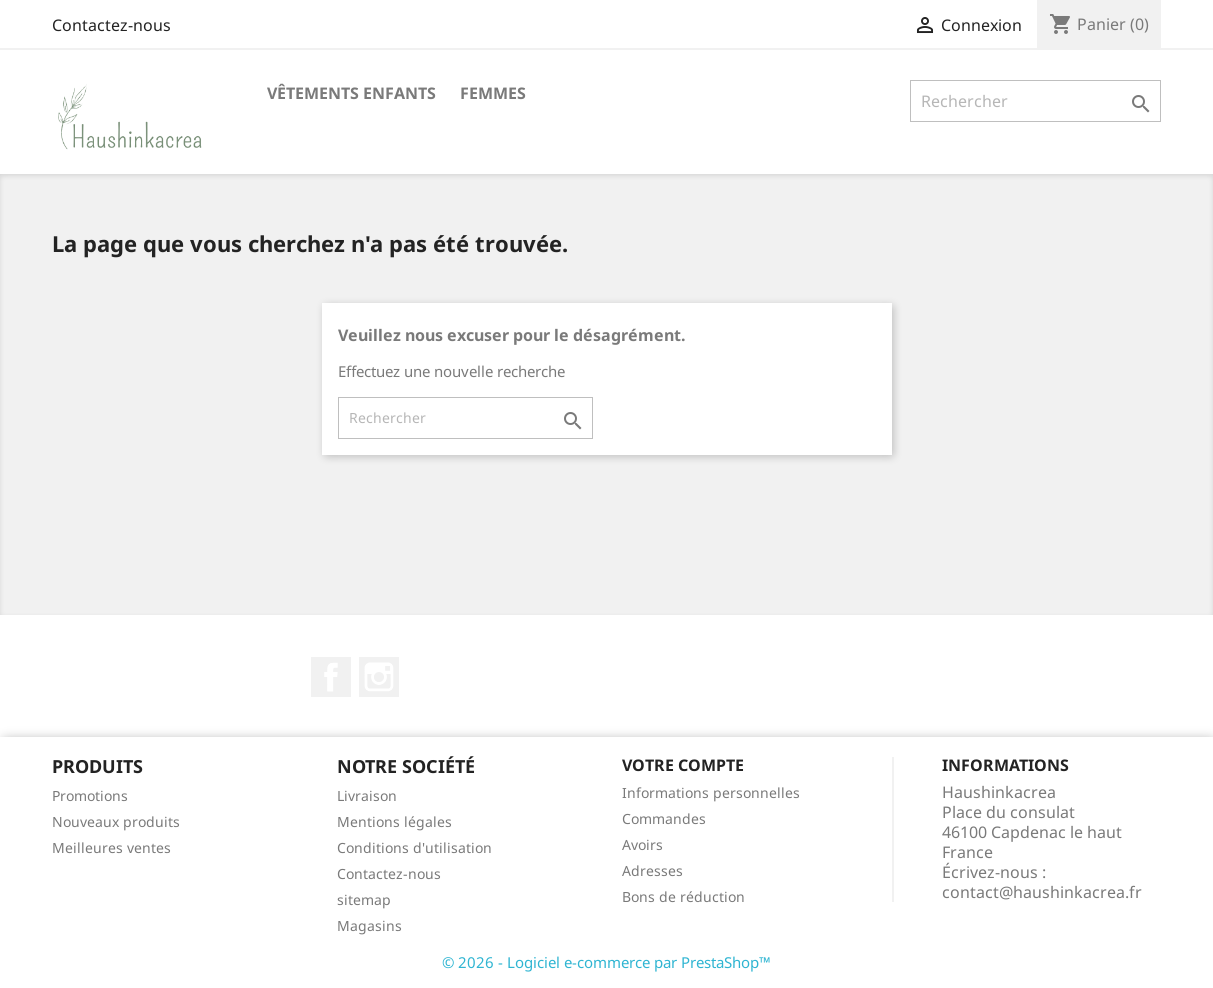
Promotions (90, 795)
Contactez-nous (111, 25)
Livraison (367, 795)
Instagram (379, 677)
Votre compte (683, 765)
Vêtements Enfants (351, 93)
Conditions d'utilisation (414, 847)
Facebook (331, 677)
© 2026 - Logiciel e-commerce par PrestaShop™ (606, 962)
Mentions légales (394, 821)
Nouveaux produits (116, 821)
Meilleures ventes (111, 847)
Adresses (652, 870)
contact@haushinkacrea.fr (1042, 892)
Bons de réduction (683, 896)
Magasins (369, 925)
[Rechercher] (1035, 101)
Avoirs (642, 844)
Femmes (493, 93)
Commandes (664, 818)
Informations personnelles (711, 792)
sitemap (364, 899)
